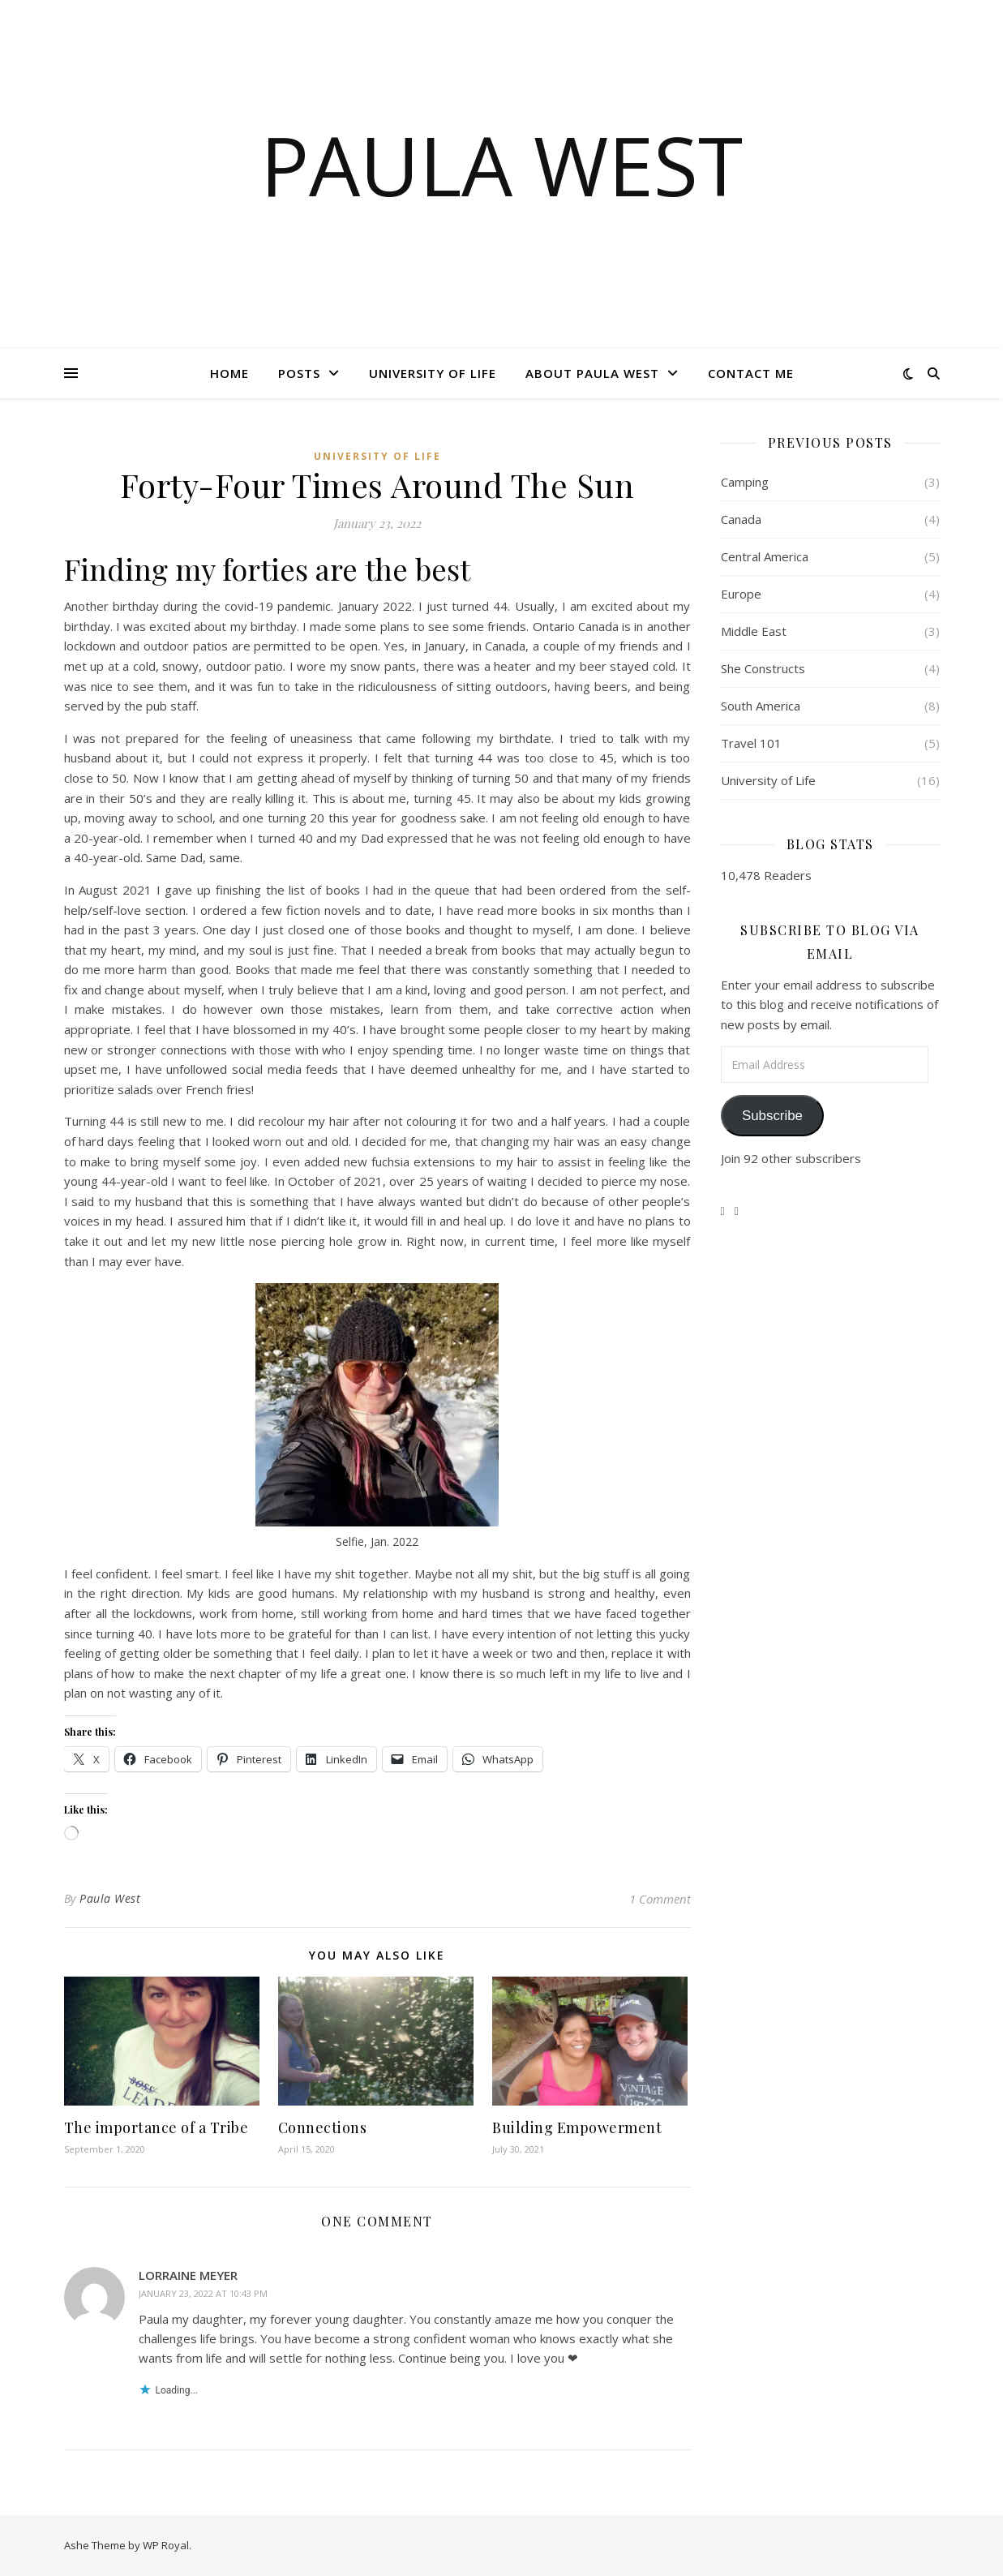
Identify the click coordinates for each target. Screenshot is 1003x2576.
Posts (299, 373)
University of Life (432, 373)
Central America (764, 556)
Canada (741, 519)
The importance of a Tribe (156, 2127)
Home (229, 373)
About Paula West (592, 373)
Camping (745, 482)
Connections (322, 2127)
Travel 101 (751, 743)
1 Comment (660, 1899)
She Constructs (763, 668)
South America (760, 706)
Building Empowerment (577, 2127)
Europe (741, 594)
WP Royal (166, 2545)
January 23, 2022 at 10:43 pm (203, 2293)
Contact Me (751, 373)
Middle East (754, 631)
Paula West (501, 164)
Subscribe (772, 1115)
